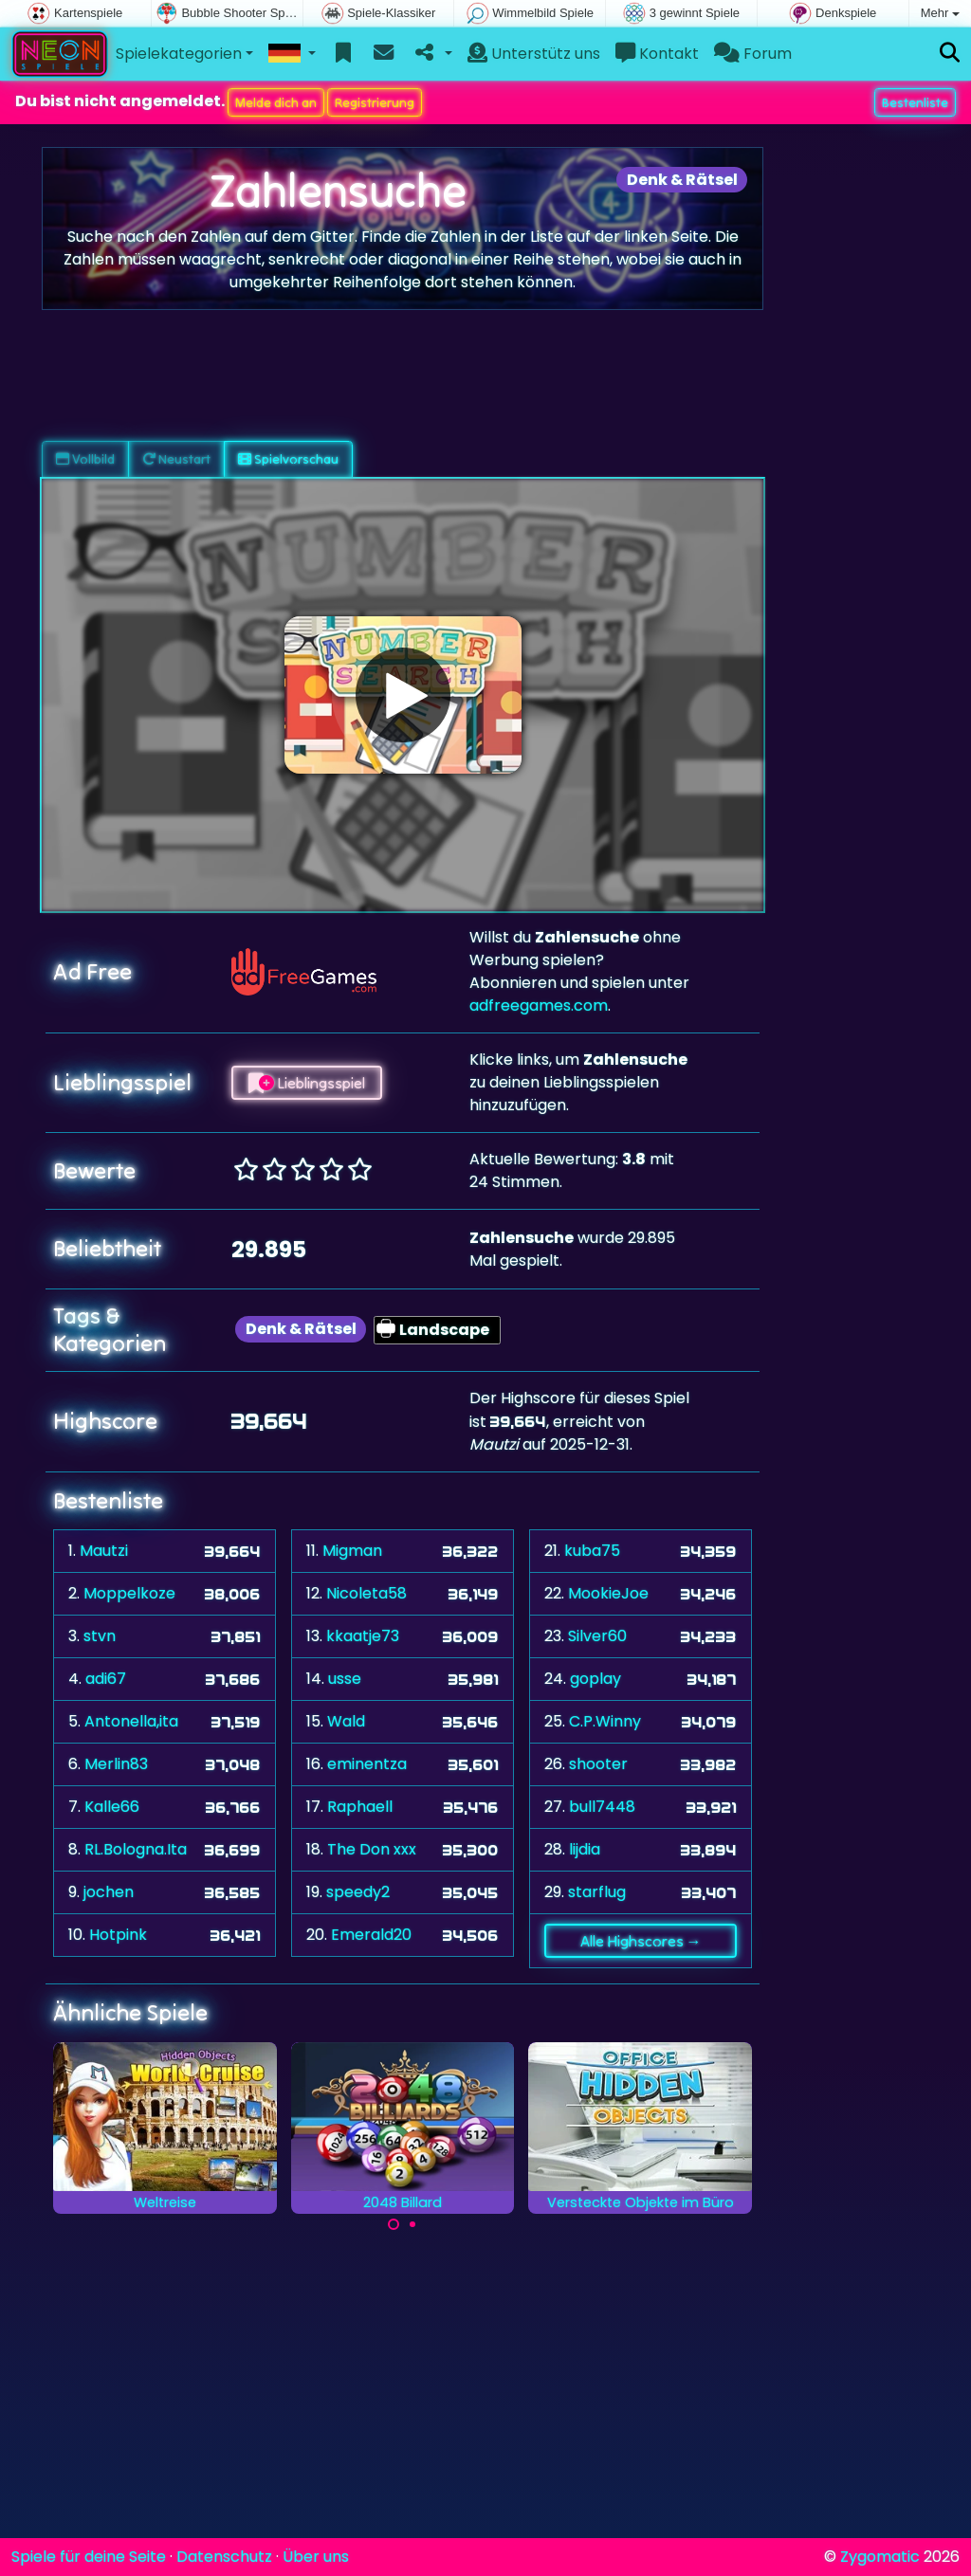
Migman (352, 1551)
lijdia (584, 1849)
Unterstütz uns (533, 53)
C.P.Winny (605, 1721)
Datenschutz (224, 2556)
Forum (753, 53)
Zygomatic (880, 2556)
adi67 (105, 1679)
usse (344, 1679)
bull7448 (602, 1807)
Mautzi (104, 1551)
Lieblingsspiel (306, 1082)
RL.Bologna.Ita (135, 1849)
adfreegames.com (538, 1005)
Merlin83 (116, 1764)
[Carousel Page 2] (412, 2224)
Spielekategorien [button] (179, 53)
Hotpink (118, 1935)
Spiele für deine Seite (88, 2556)
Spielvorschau (288, 458)
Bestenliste (915, 102)
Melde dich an (276, 102)
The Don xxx (371, 1849)
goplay (595, 1679)
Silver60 (597, 1636)
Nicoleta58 (366, 1593)
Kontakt (657, 53)
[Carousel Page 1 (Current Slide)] (393, 2224)
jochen (108, 1892)
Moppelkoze (129, 1593)
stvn (99, 1636)
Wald (346, 1721)
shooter (598, 1764)
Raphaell (360, 1807)
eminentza (367, 1764)
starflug (597, 1892)
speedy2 (358, 1892)
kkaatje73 (362, 1636)
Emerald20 (371, 1935)
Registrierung (374, 102)
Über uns (316, 2556)
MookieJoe (608, 1593)
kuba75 (592, 1551)
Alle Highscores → (641, 1940)
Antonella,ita (131, 1721)
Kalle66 (111, 1807)
